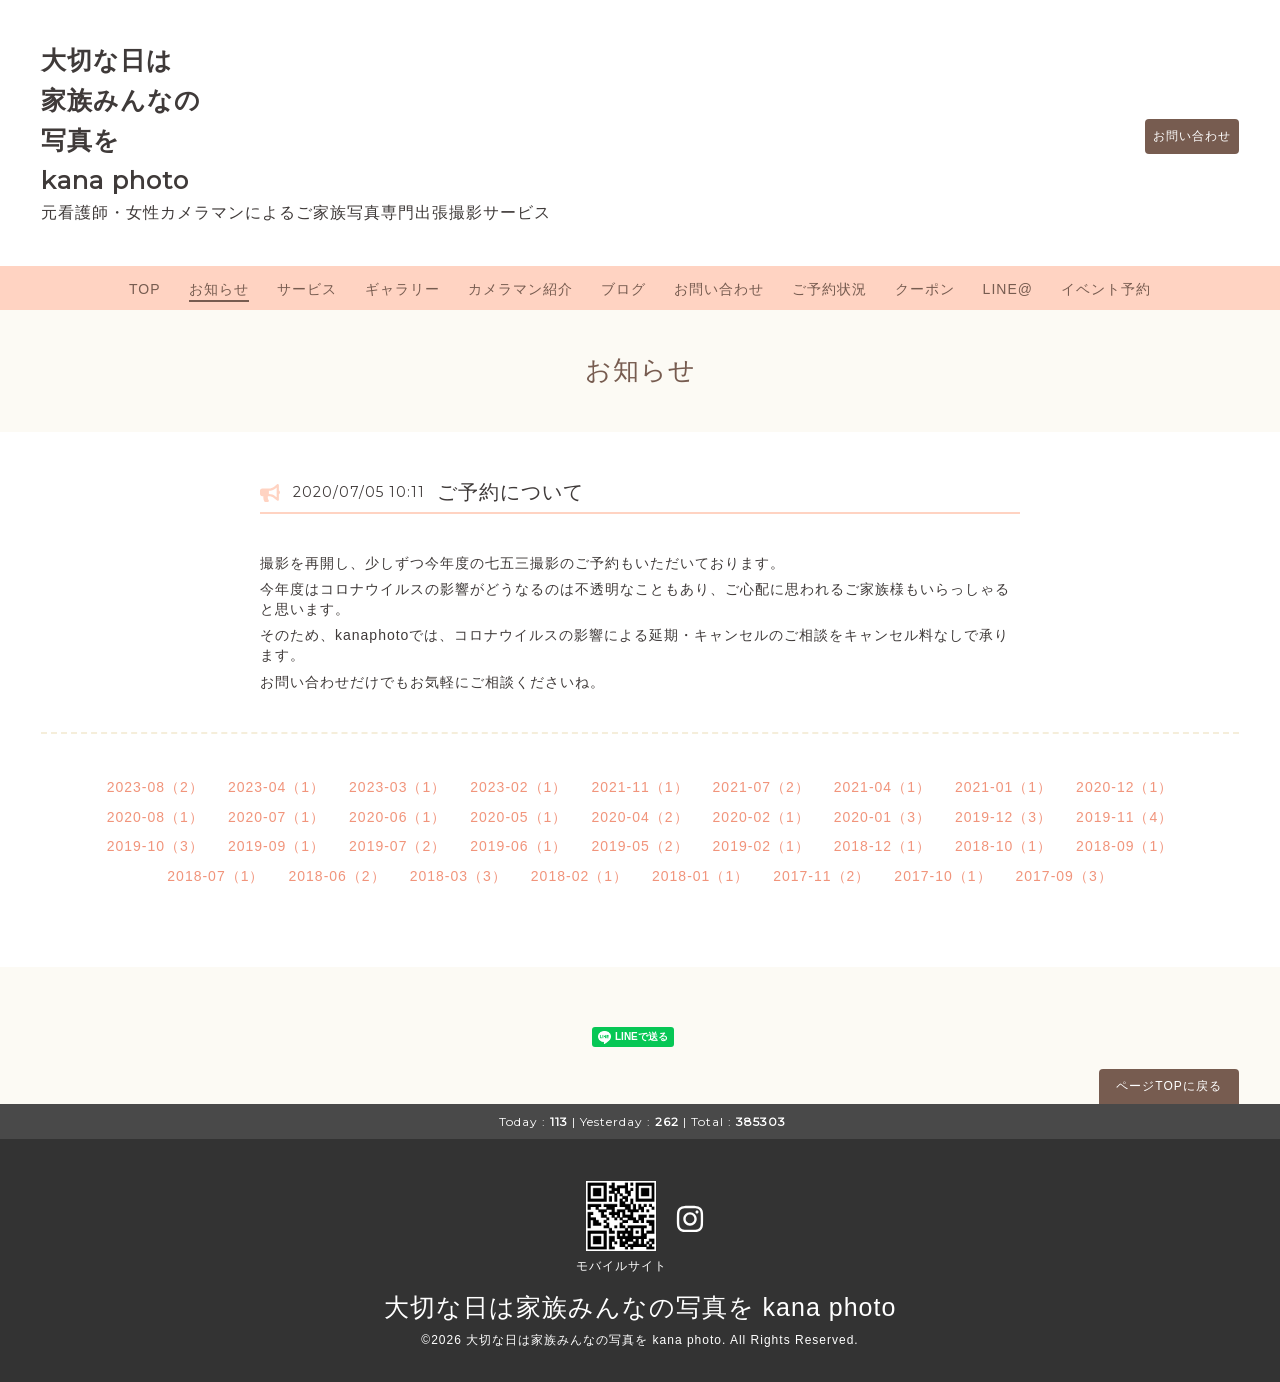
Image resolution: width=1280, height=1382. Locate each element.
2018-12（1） (882, 846)
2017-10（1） (942, 876)
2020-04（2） (639, 817)
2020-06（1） (397, 817)
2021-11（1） (639, 787)
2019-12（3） (1003, 817)
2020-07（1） (276, 817)
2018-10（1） (1003, 846)
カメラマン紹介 (520, 289)
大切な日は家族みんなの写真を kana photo (640, 1307)
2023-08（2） (155, 787)
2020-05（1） (518, 817)
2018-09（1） (1124, 846)
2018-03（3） (458, 876)
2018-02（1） (579, 876)
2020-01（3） (882, 817)
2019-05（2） (639, 846)
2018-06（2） (336, 876)
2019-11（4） (1124, 817)
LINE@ (1008, 289)
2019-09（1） (276, 846)
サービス (307, 289)
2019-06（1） (518, 846)
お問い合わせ (1182, 137)
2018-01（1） (700, 876)
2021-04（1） (882, 787)
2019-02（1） (761, 846)
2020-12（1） (1124, 787)
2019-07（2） (397, 846)
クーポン (925, 289)
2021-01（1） (1003, 787)
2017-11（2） (821, 876)
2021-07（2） (761, 787)
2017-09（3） (1064, 876)
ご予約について (510, 492)
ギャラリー (402, 289)
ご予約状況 (829, 289)
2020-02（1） (761, 817)
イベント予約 (1106, 289)
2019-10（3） (155, 846)
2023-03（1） (397, 787)
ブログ (623, 289)
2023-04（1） (276, 787)
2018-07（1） (215, 876)
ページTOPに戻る (1168, 1086)
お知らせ (219, 289)
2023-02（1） (518, 787)
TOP (145, 289)
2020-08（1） (155, 817)
